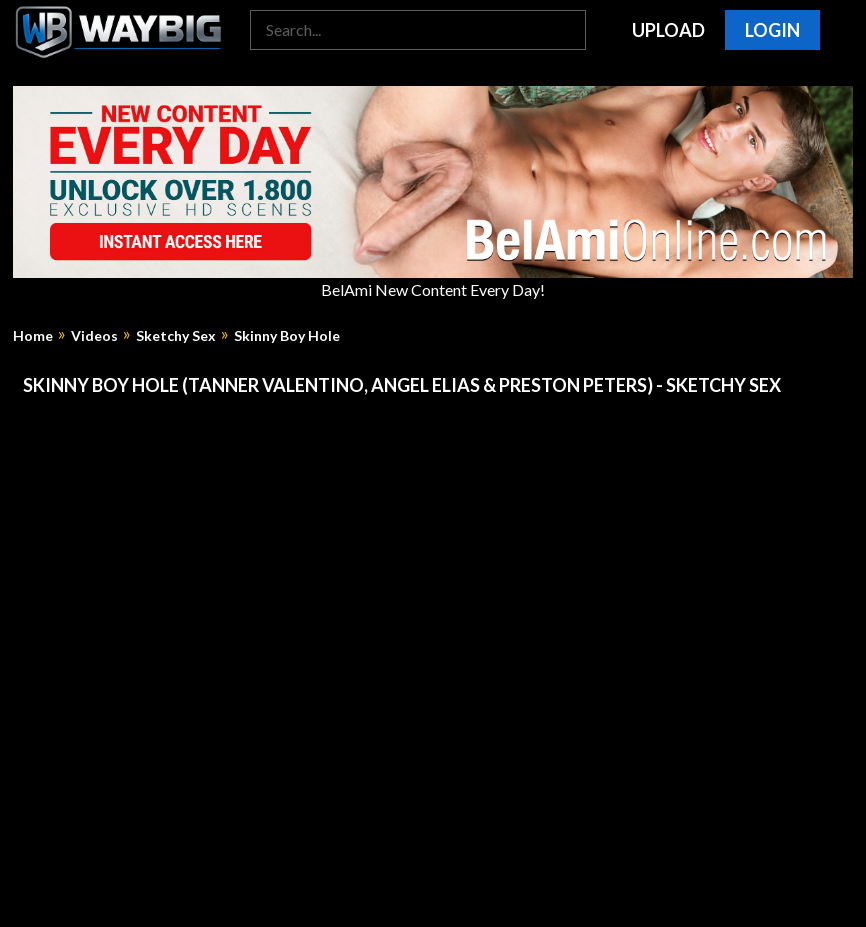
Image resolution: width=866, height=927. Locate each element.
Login (772, 30)
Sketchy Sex (176, 336)
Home (33, 336)
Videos (94, 336)
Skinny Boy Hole (287, 336)
